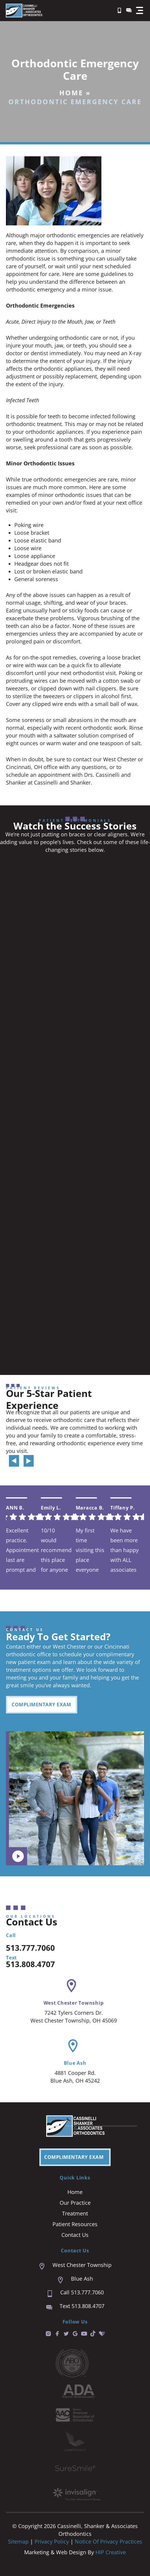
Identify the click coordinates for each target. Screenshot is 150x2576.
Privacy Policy (52, 2541)
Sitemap (18, 2541)
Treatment (75, 2213)
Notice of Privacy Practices (108, 2541)
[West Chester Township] (71, 1985)
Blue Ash (75, 2063)
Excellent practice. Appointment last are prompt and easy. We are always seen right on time (22, 1550)
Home (71, 92)
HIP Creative (110, 2552)
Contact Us (75, 2234)
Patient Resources (75, 2224)
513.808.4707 (30, 1964)
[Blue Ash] (73, 2046)
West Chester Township (74, 2003)
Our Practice (75, 2202)
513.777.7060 (30, 1947)
